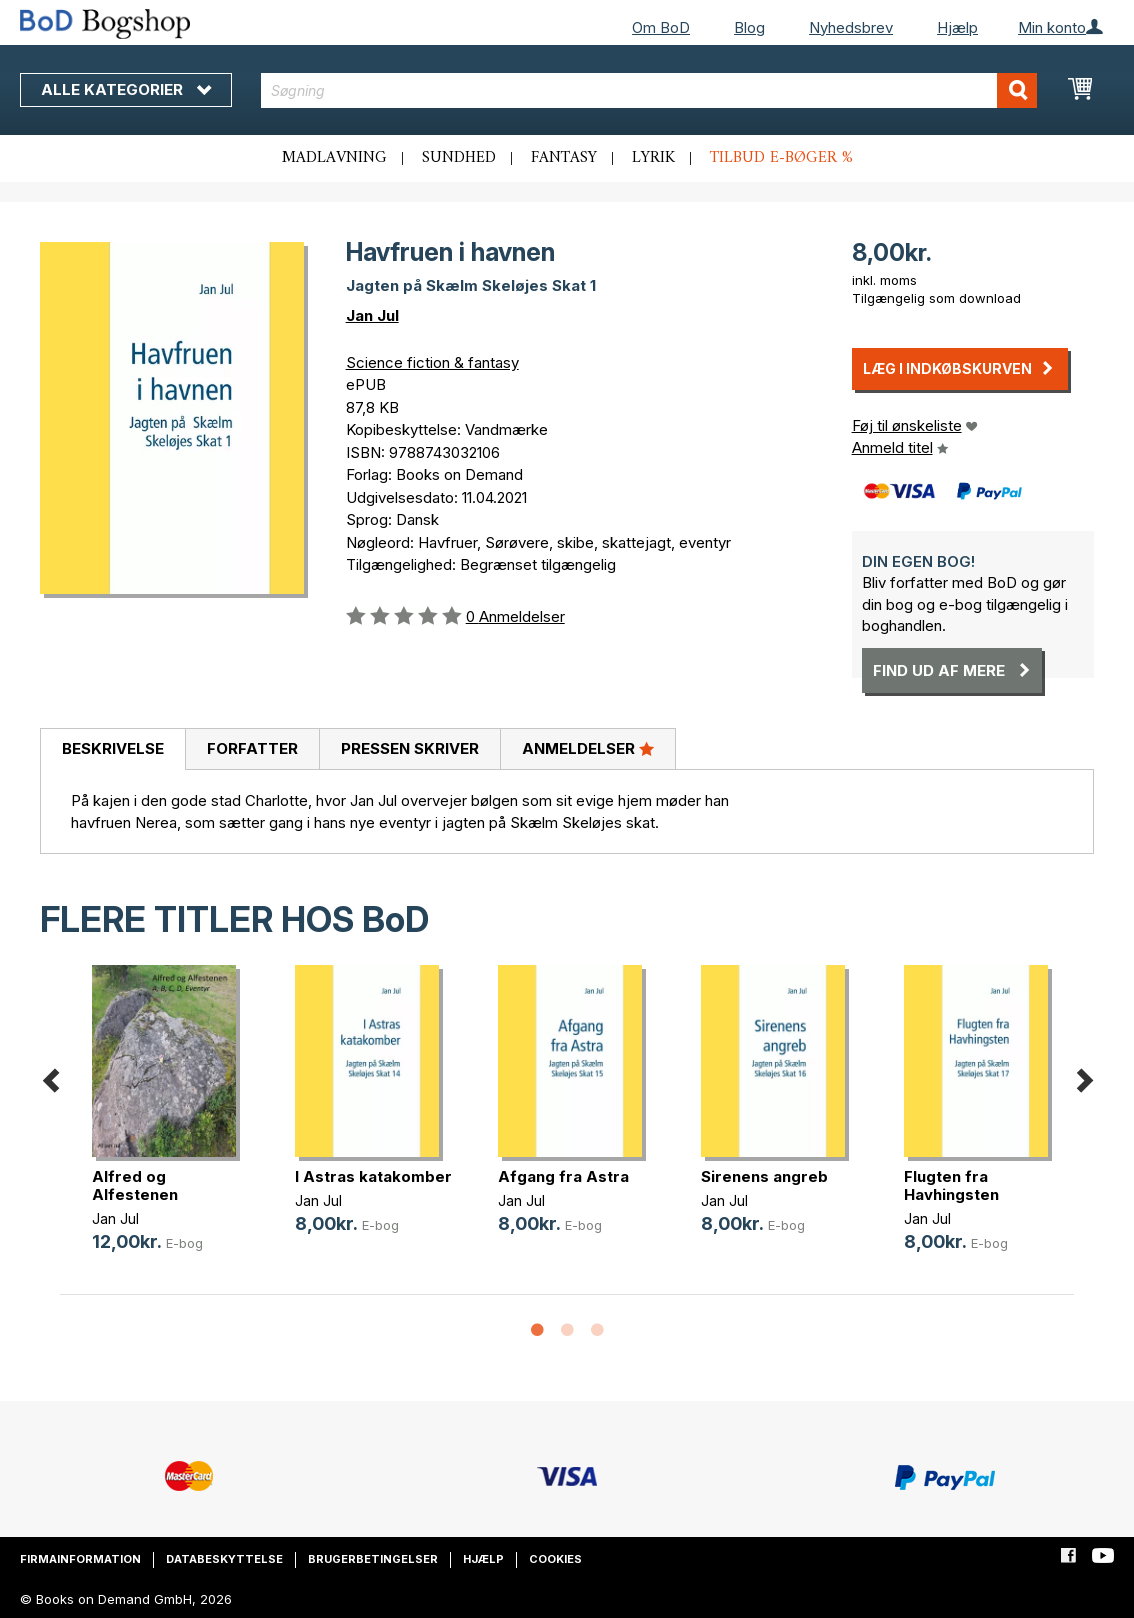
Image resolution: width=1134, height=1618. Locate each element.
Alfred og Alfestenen (135, 1185)
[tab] (112, 750)
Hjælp (957, 27)
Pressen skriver (410, 748)
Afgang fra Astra (563, 1176)
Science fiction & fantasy (432, 362)
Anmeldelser (588, 748)
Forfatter (252, 748)
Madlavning (334, 158)
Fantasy (564, 158)
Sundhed (459, 158)
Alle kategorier (126, 89)
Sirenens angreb (764, 1176)
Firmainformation (80, 1559)
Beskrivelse (113, 748)
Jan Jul (372, 315)
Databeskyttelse (224, 1559)
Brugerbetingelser (373, 1559)
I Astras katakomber (373, 1176)
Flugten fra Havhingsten (951, 1185)
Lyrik (653, 158)
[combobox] (649, 90)
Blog (749, 27)
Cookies (555, 1559)
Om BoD (661, 27)
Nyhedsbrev (851, 27)
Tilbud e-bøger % (781, 158)
